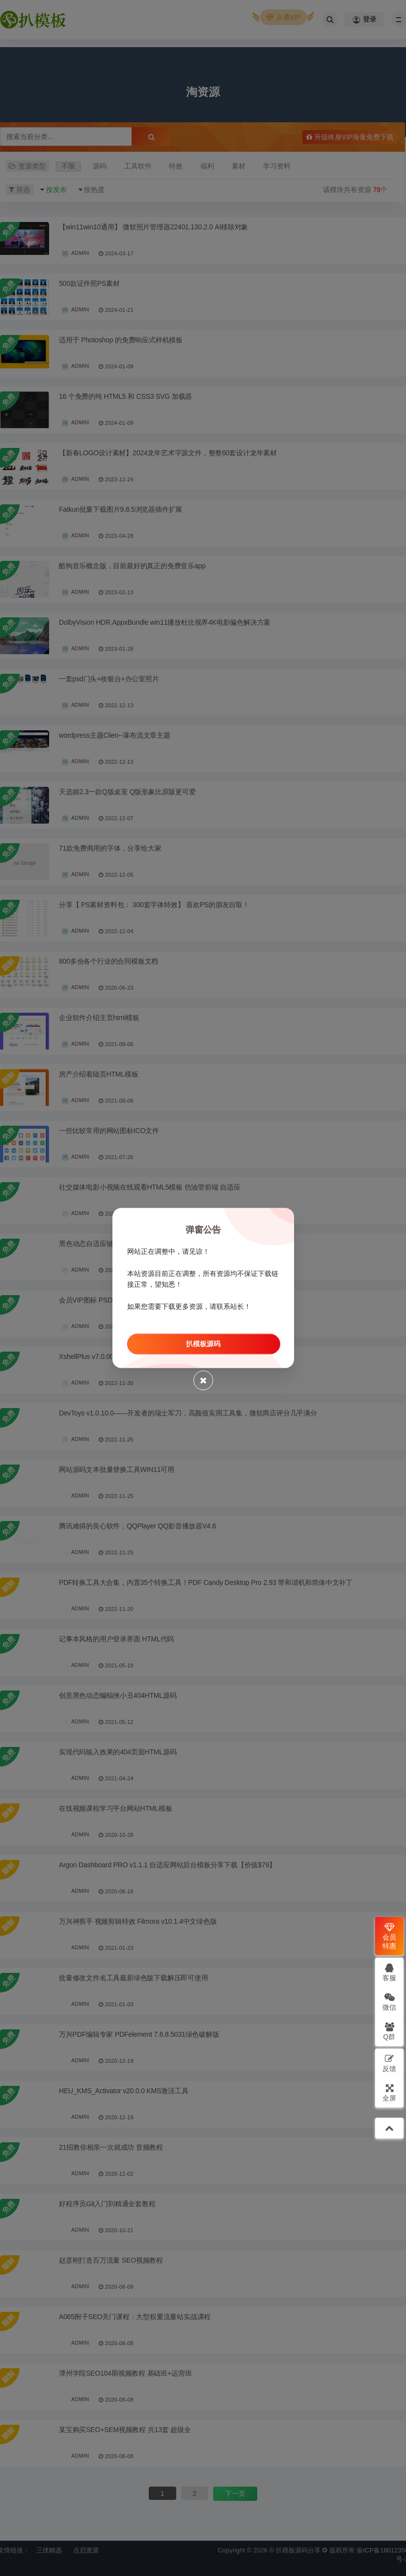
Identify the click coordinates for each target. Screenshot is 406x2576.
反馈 (389, 2063)
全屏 (389, 2092)
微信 (389, 2001)
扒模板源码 (203, 1344)
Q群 (389, 2031)
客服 (389, 1972)
